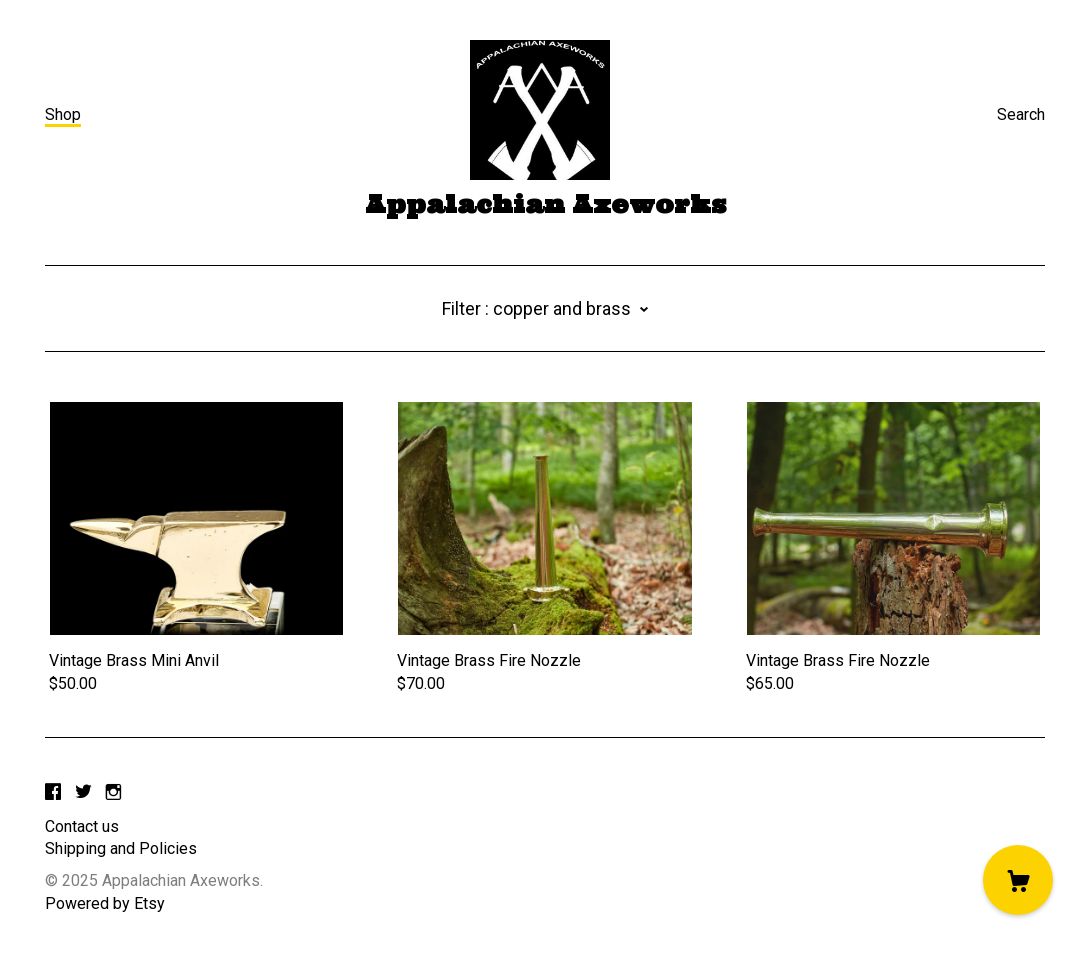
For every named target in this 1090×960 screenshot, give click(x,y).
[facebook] (53, 793)
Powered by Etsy (105, 903)
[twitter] (83, 793)
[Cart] (1018, 880)
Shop (63, 114)
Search (1021, 114)
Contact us (82, 826)
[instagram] (113, 793)
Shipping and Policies (121, 848)
